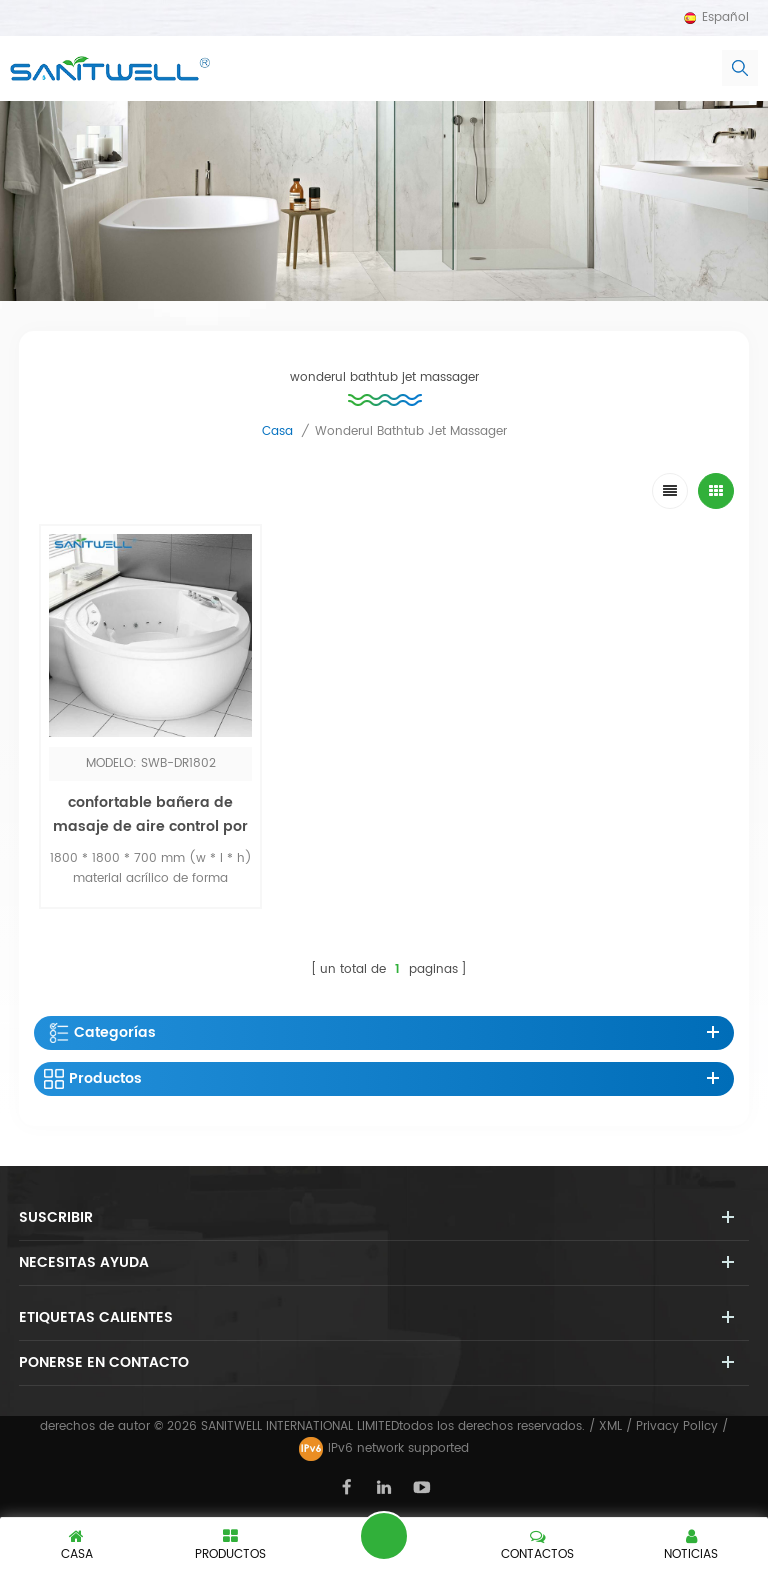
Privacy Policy (677, 1426)
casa (277, 431)
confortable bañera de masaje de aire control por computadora (150, 826)
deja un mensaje (384, 1536)
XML (610, 1426)
